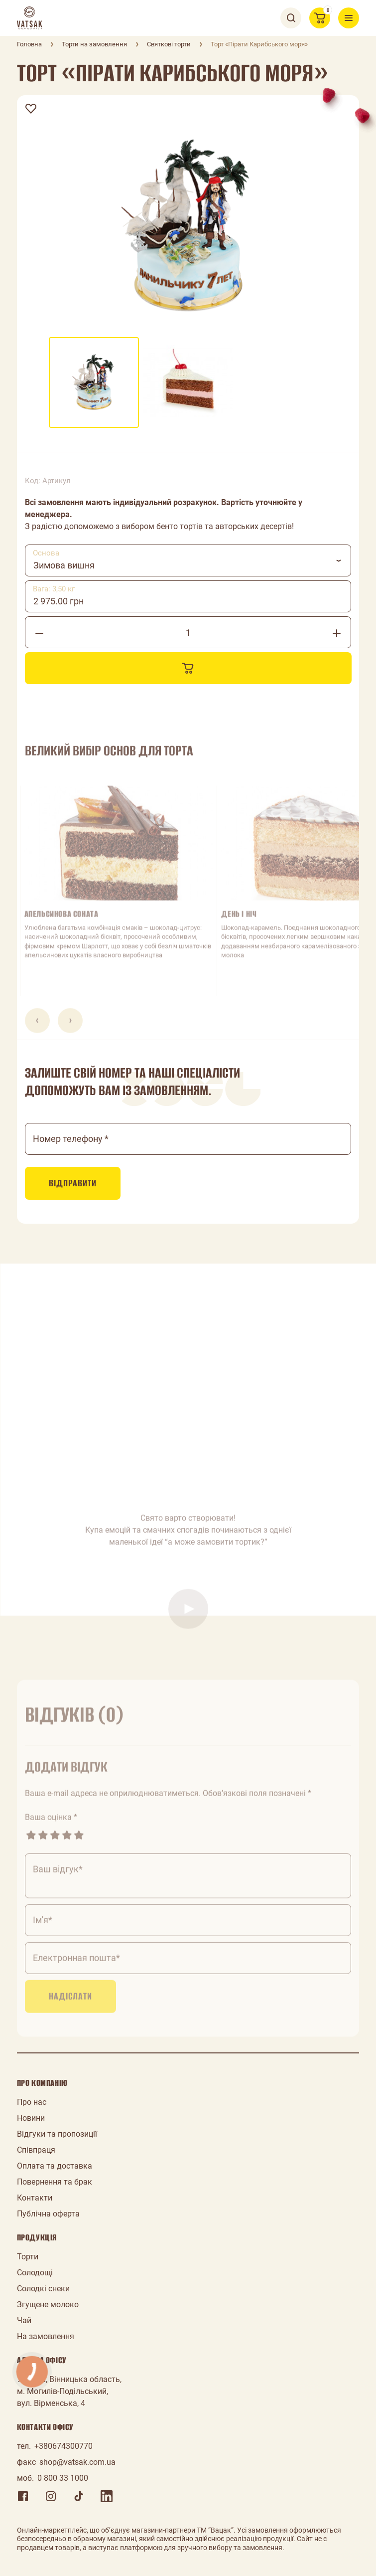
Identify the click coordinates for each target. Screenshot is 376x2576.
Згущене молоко (48, 2304)
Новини (31, 2118)
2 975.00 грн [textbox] (58, 601)
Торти (27, 2256)
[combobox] (188, 560)
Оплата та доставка (54, 2166)
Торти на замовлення (94, 44)
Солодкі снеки (43, 2288)
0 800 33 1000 (62, 2478)
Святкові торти (169, 44)
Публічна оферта (48, 2213)
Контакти (34, 2198)
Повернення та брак (54, 2182)
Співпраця (36, 2150)
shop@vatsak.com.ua (77, 2462)
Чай (24, 2320)
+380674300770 (63, 2446)
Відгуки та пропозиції (57, 2134)
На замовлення (45, 2336)
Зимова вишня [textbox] (64, 565)
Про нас (31, 2102)
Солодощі (35, 2272)
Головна (29, 44)
